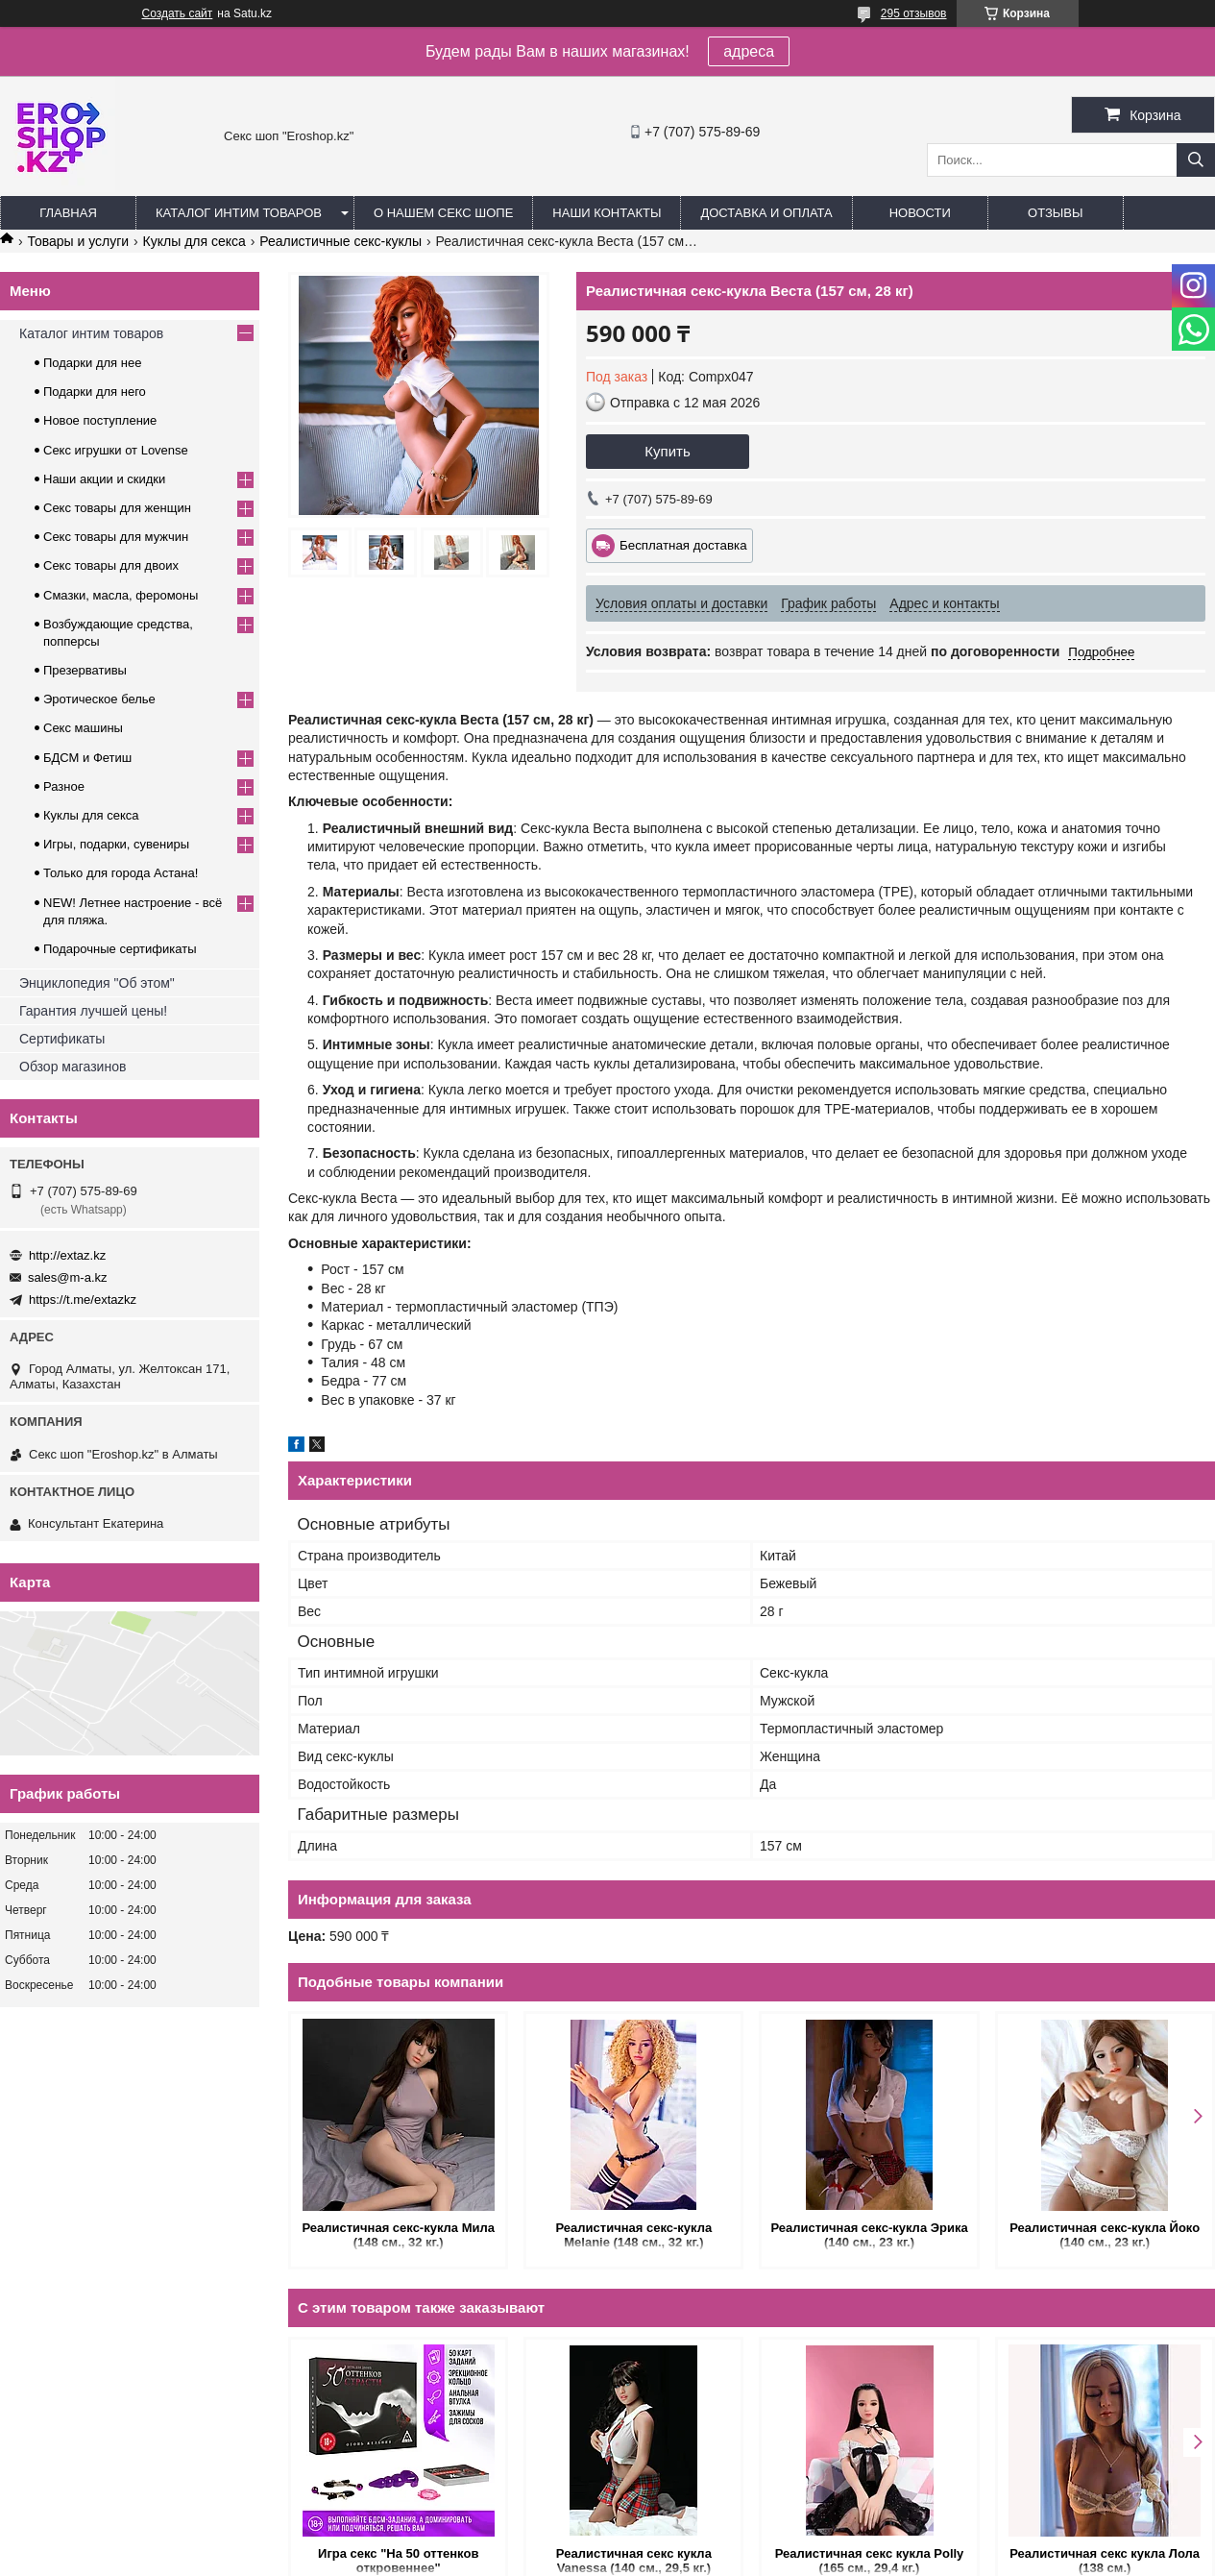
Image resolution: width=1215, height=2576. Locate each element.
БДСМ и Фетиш (87, 757)
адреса (748, 51)
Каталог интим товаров (239, 213)
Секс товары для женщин (117, 508)
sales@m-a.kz (68, 1277)
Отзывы (1055, 213)
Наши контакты (606, 213)
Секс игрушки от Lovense (115, 450)
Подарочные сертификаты (119, 949)
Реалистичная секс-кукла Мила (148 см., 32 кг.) (398, 2234)
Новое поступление (100, 420)
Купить (667, 451)
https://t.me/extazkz (82, 1299)
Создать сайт (177, 13)
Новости (920, 213)
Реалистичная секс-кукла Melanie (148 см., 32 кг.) (634, 2234)
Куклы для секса (194, 241)
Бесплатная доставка (683, 545)
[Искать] (1196, 160)
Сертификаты (62, 1038)
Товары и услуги (78, 241)
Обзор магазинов (72, 1066)
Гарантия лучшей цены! (93, 1010)
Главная (68, 213)
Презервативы (85, 670)
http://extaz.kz (67, 1255)
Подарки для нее (92, 363)
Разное (64, 786)
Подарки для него (94, 391)
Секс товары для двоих (111, 565)
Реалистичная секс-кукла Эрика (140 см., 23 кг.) (868, 2234)
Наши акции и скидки (104, 479)
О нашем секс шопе (443, 213)
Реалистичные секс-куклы (340, 241)
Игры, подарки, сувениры (116, 844)
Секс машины (83, 728)
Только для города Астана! (120, 873)
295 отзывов (914, 13)
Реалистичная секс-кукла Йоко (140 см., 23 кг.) (1104, 2234)
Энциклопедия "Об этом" (97, 983)
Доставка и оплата (766, 213)
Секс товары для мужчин (115, 536)
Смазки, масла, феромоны (120, 595)
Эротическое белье (99, 699)
